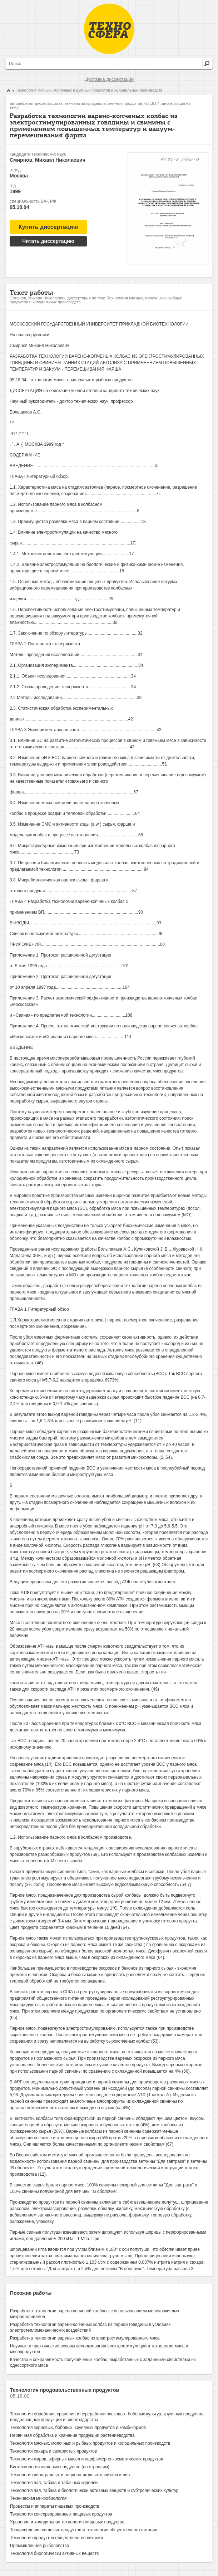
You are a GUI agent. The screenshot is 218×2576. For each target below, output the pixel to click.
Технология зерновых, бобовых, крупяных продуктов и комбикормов (78, 2427)
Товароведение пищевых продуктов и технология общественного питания (83, 2529)
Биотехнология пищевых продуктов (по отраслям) (59, 2466)
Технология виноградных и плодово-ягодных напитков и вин (70, 2474)
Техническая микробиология (38, 2498)
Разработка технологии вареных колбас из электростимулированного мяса (84, 2338)
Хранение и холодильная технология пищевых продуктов (67, 2521)
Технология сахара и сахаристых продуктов (53, 2451)
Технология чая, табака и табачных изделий (54, 2482)
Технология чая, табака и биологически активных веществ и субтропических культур (94, 2490)
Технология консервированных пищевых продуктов (61, 2514)
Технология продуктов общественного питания (56, 2537)
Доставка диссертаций (109, 79)
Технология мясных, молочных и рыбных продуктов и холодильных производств (89, 90)
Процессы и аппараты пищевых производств (54, 2506)
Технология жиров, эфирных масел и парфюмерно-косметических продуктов (86, 2459)
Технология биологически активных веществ (54, 2553)
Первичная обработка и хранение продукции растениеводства (72, 2435)
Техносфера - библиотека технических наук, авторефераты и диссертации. (109, 29)
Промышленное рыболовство (39, 2545)
